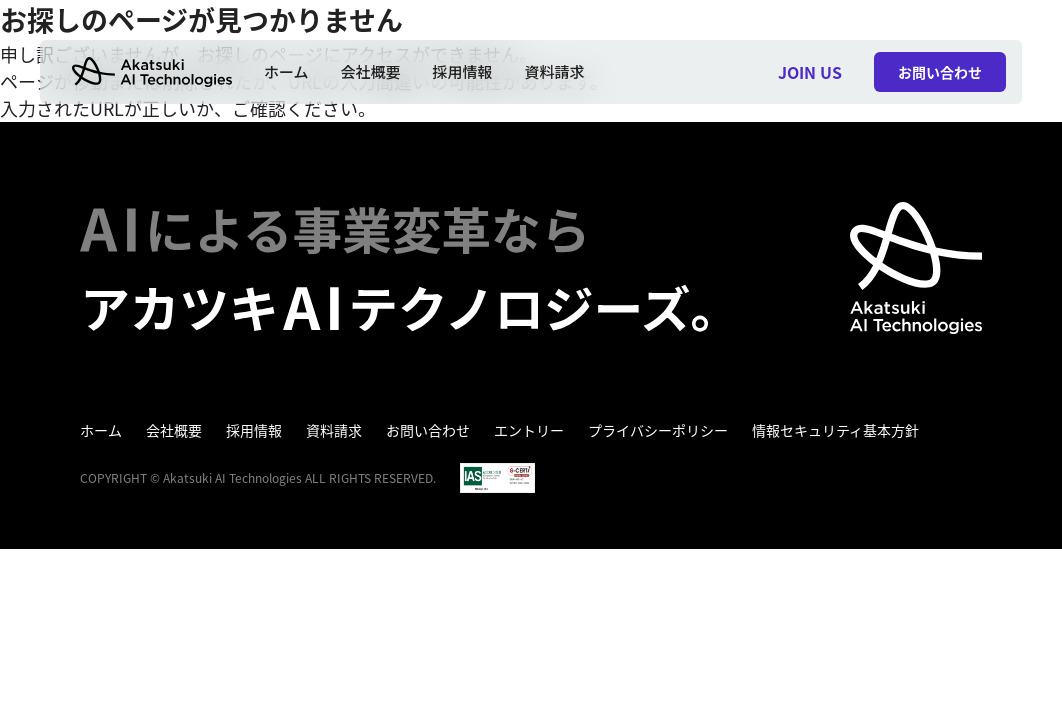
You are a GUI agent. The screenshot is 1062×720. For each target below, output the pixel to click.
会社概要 (371, 71)
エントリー (529, 430)
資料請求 (555, 71)
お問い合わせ (428, 430)
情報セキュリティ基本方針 (835, 430)
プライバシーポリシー (658, 430)
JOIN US (810, 72)
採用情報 (463, 71)
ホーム (286, 71)
